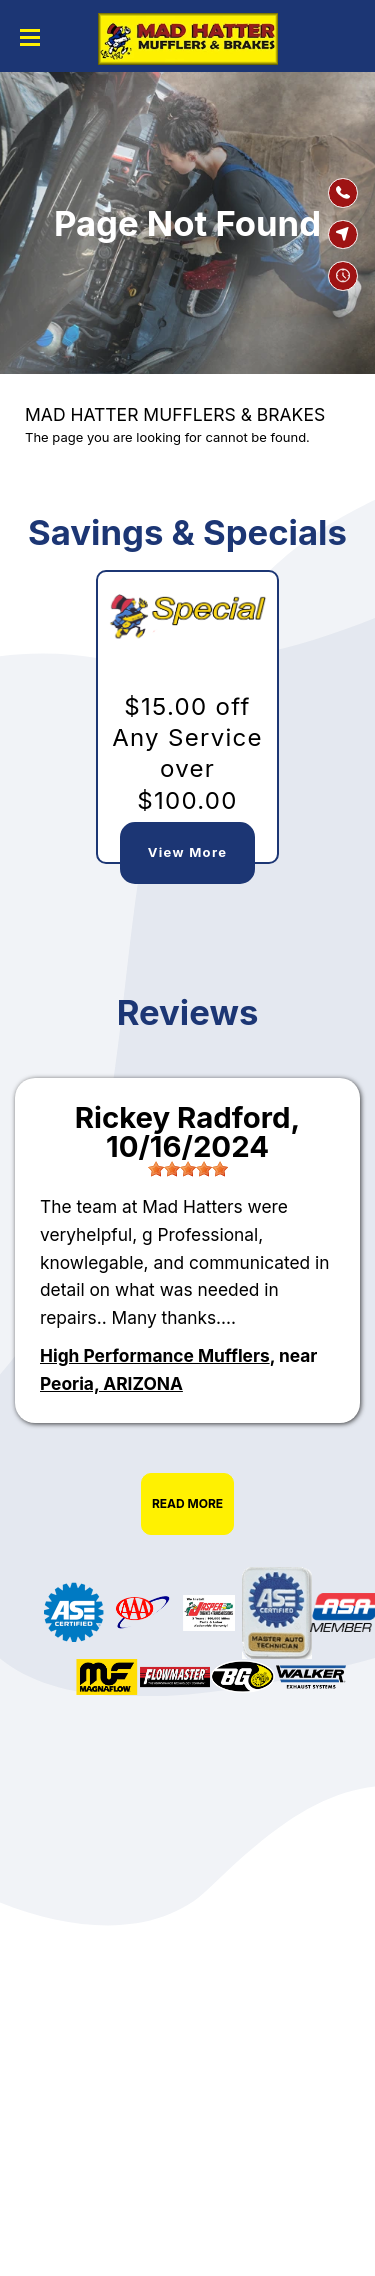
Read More (187, 1503)
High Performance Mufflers (155, 1355)
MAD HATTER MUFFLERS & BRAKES (175, 414)
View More (187, 852)
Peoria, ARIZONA (111, 1383)
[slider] (188, 1169)
